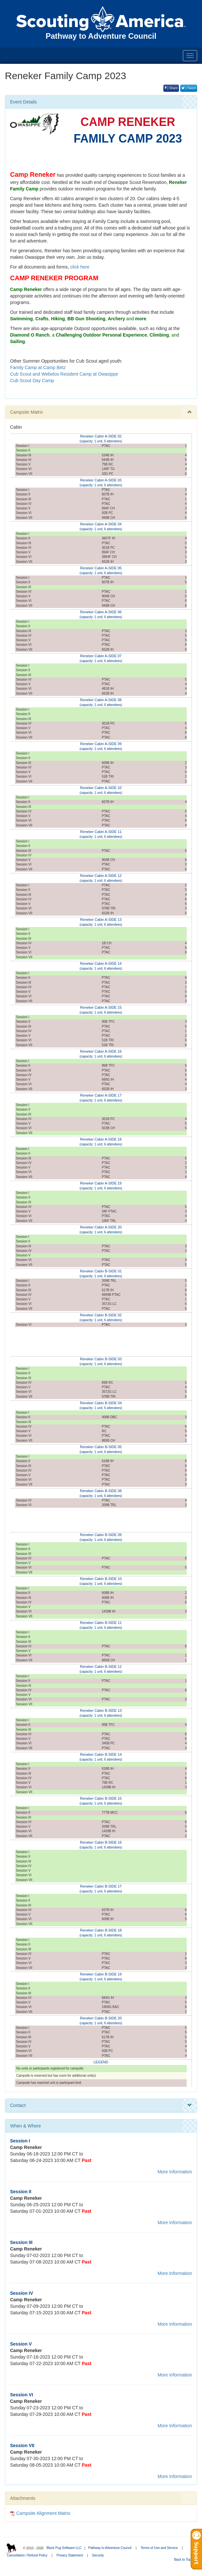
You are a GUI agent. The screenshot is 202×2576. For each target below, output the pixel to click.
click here (79, 267)
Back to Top (184, 2559)
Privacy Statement (70, 2555)
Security (98, 2555)
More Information (175, 2171)
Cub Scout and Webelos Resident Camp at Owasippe (64, 374)
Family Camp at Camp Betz (38, 367)
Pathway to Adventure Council (109, 2548)
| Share (171, 88)
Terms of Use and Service (159, 2548)
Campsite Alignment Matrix (40, 2513)
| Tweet (189, 88)
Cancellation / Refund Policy (27, 2555)
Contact (101, 2105)
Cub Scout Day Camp (32, 380)
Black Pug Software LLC (64, 2548)
